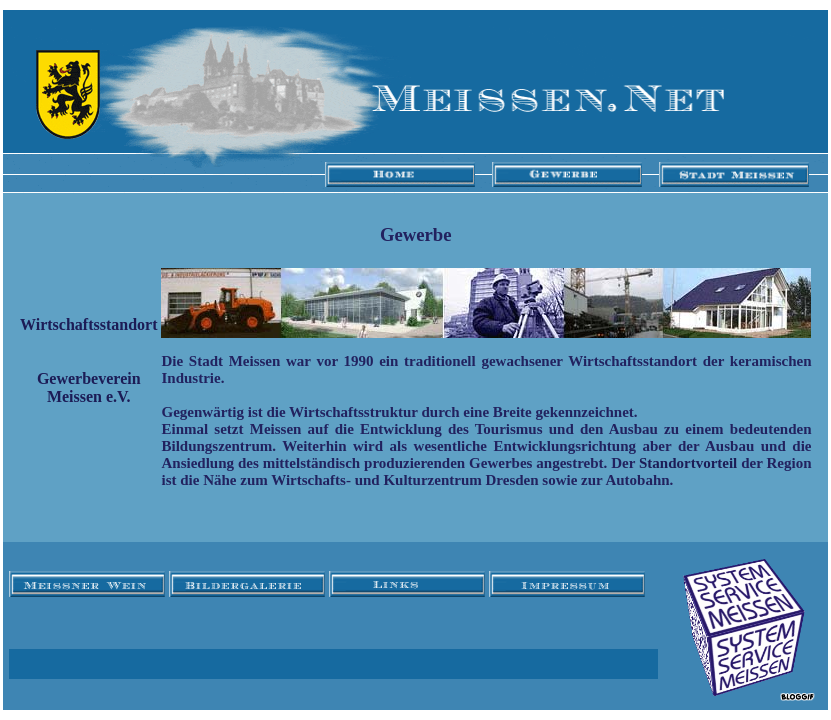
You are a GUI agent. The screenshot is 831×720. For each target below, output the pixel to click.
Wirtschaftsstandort (88, 324)
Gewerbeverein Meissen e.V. (89, 387)
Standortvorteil (688, 463)
